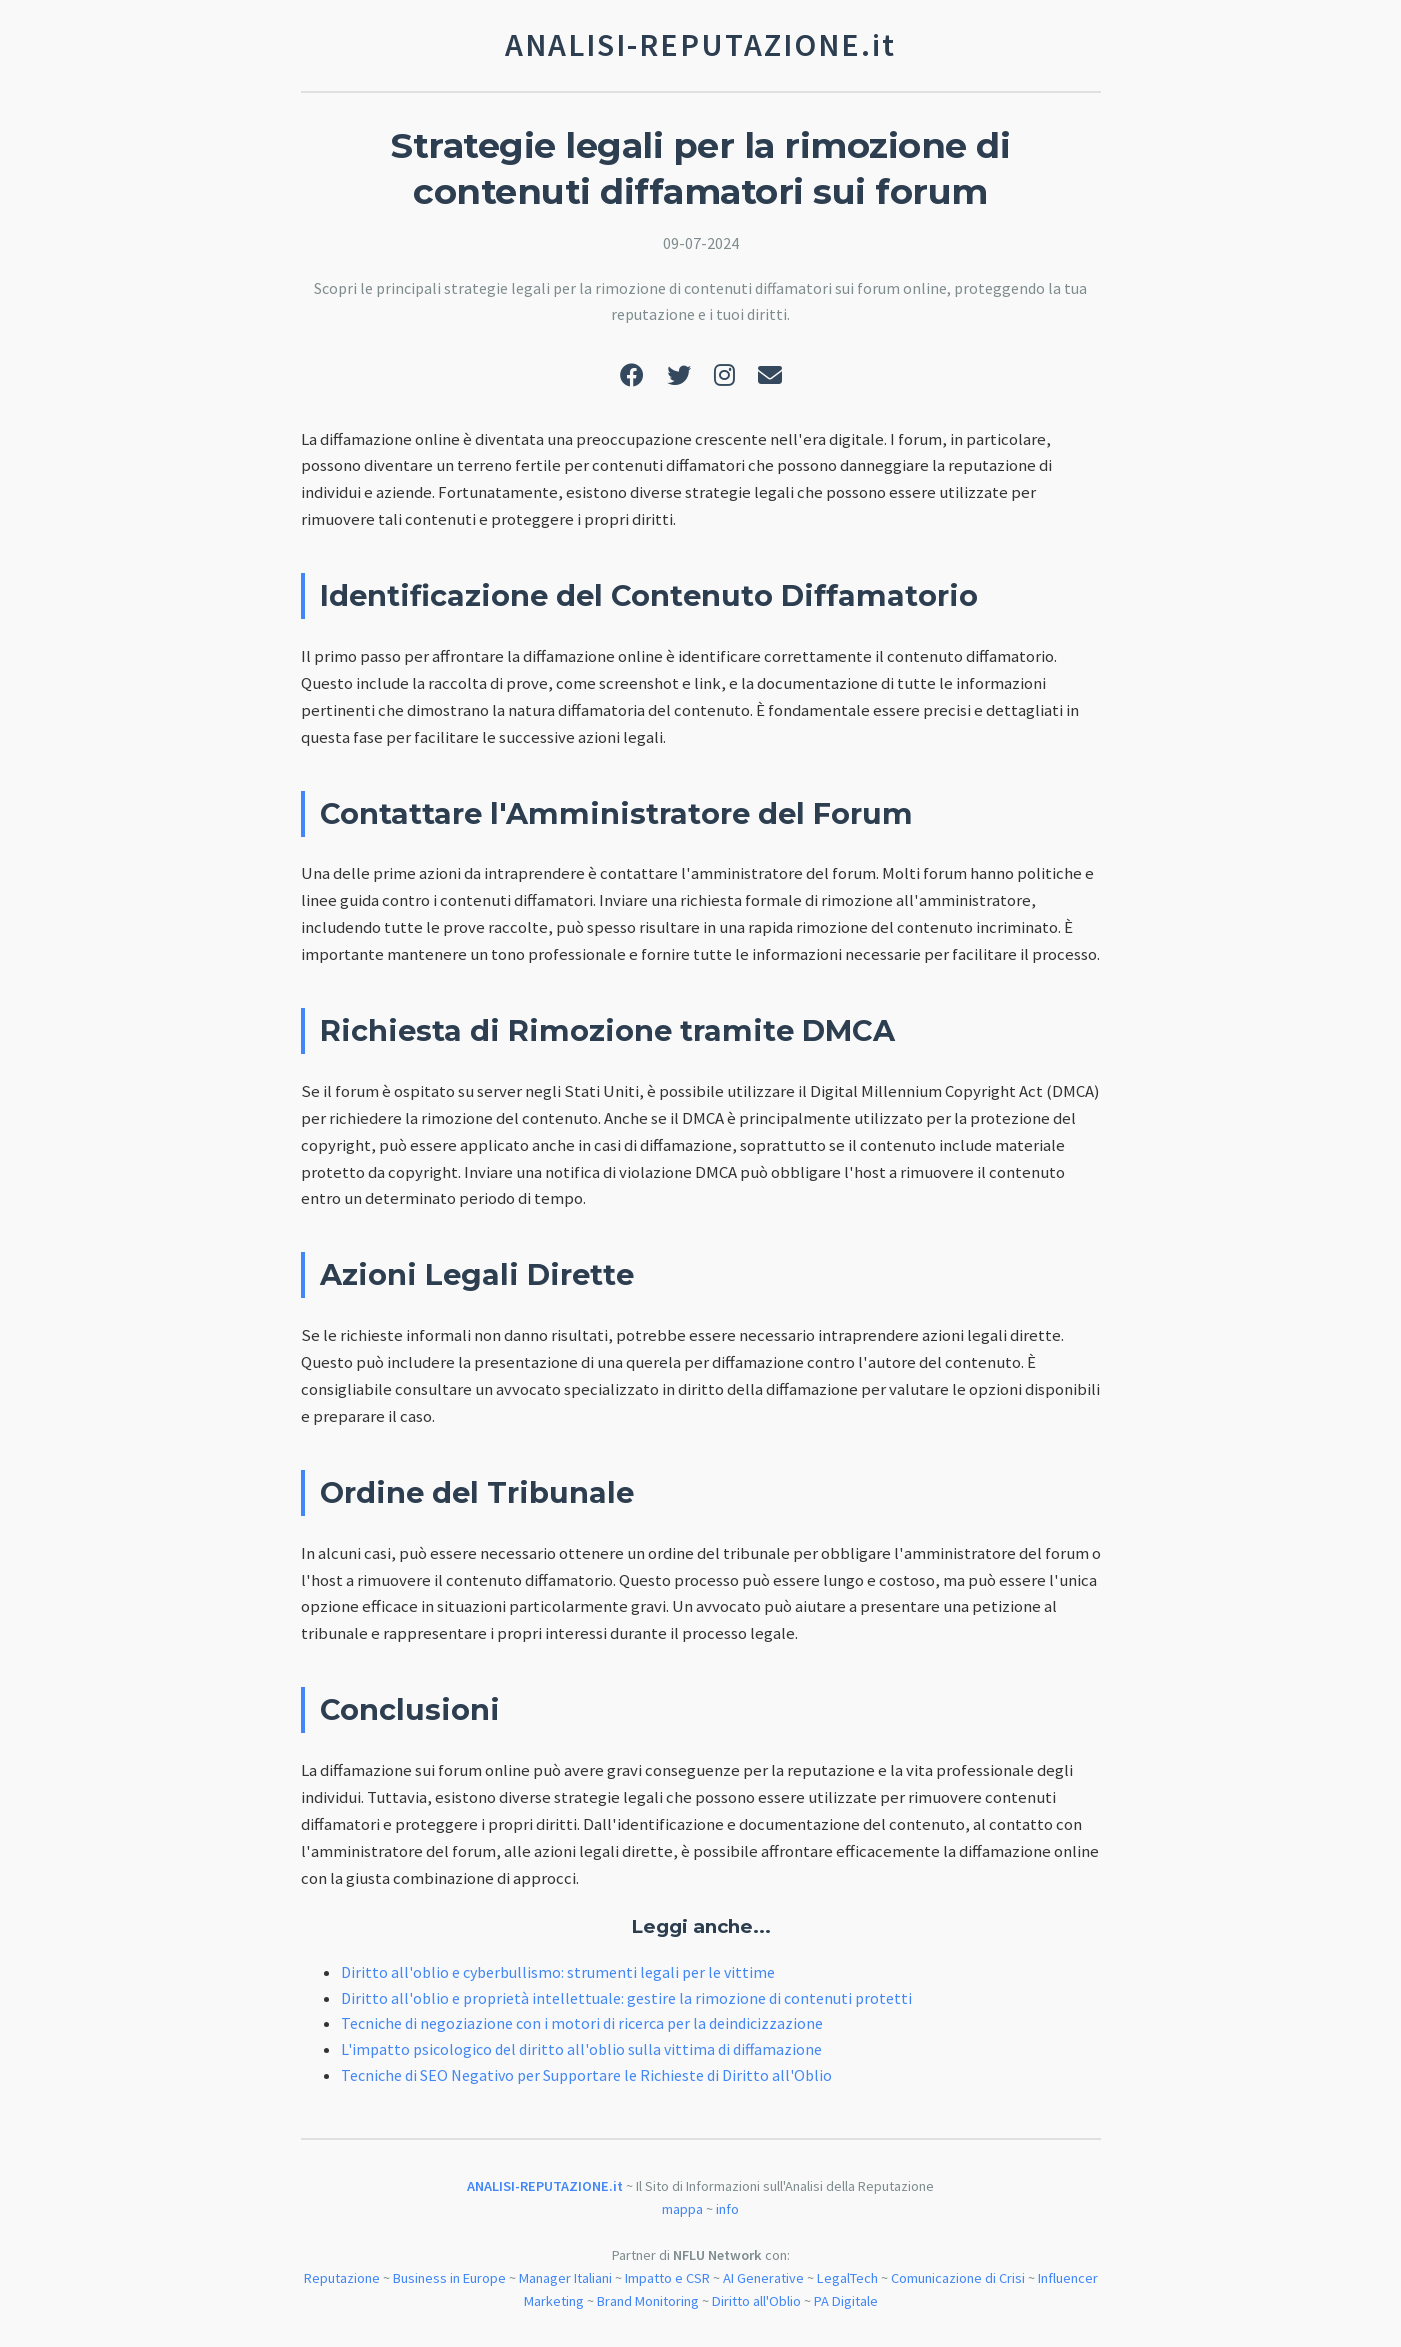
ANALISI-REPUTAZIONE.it (545, 2186)
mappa (682, 2209)
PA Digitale (846, 2301)
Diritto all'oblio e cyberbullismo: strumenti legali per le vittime (558, 1972)
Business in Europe (449, 2278)
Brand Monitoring (648, 2301)
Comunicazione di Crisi (958, 2278)
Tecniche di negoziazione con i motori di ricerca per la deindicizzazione (582, 2023)
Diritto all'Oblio (756, 2301)
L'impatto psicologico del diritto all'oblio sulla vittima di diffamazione (581, 2049)
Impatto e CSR (667, 2278)
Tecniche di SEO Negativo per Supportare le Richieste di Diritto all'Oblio (586, 2075)
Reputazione (342, 2278)
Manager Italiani (565, 2278)
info (727, 2209)
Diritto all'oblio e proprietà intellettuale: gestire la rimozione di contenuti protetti (626, 1998)
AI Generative (763, 2278)
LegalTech (847, 2278)
